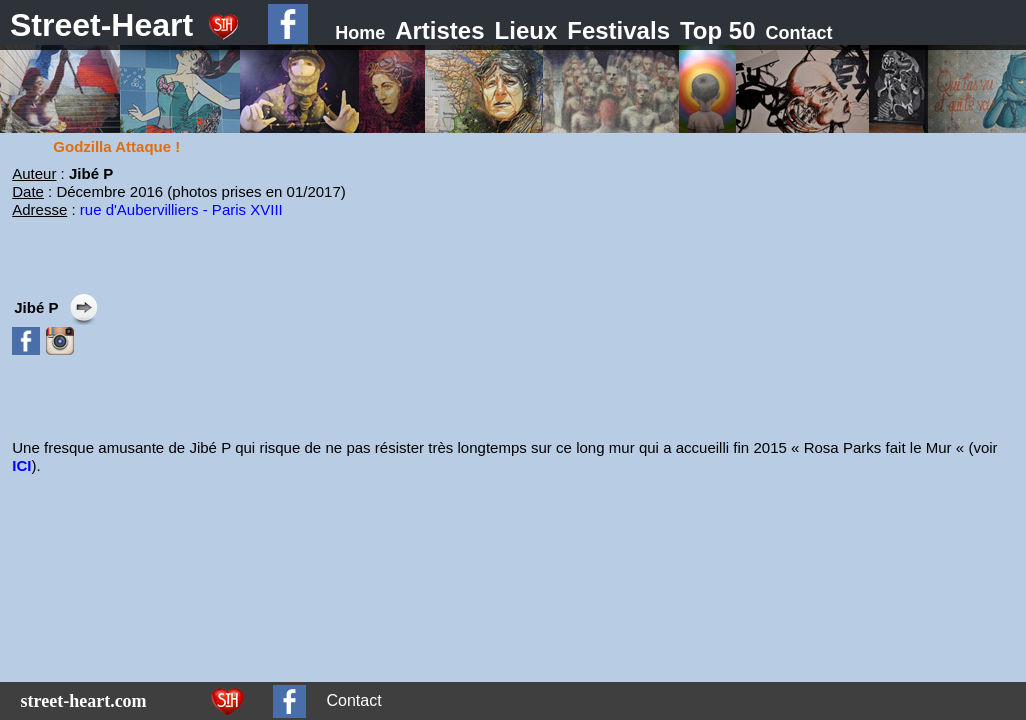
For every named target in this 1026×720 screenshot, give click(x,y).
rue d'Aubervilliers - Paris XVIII (181, 209)
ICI (21, 465)
